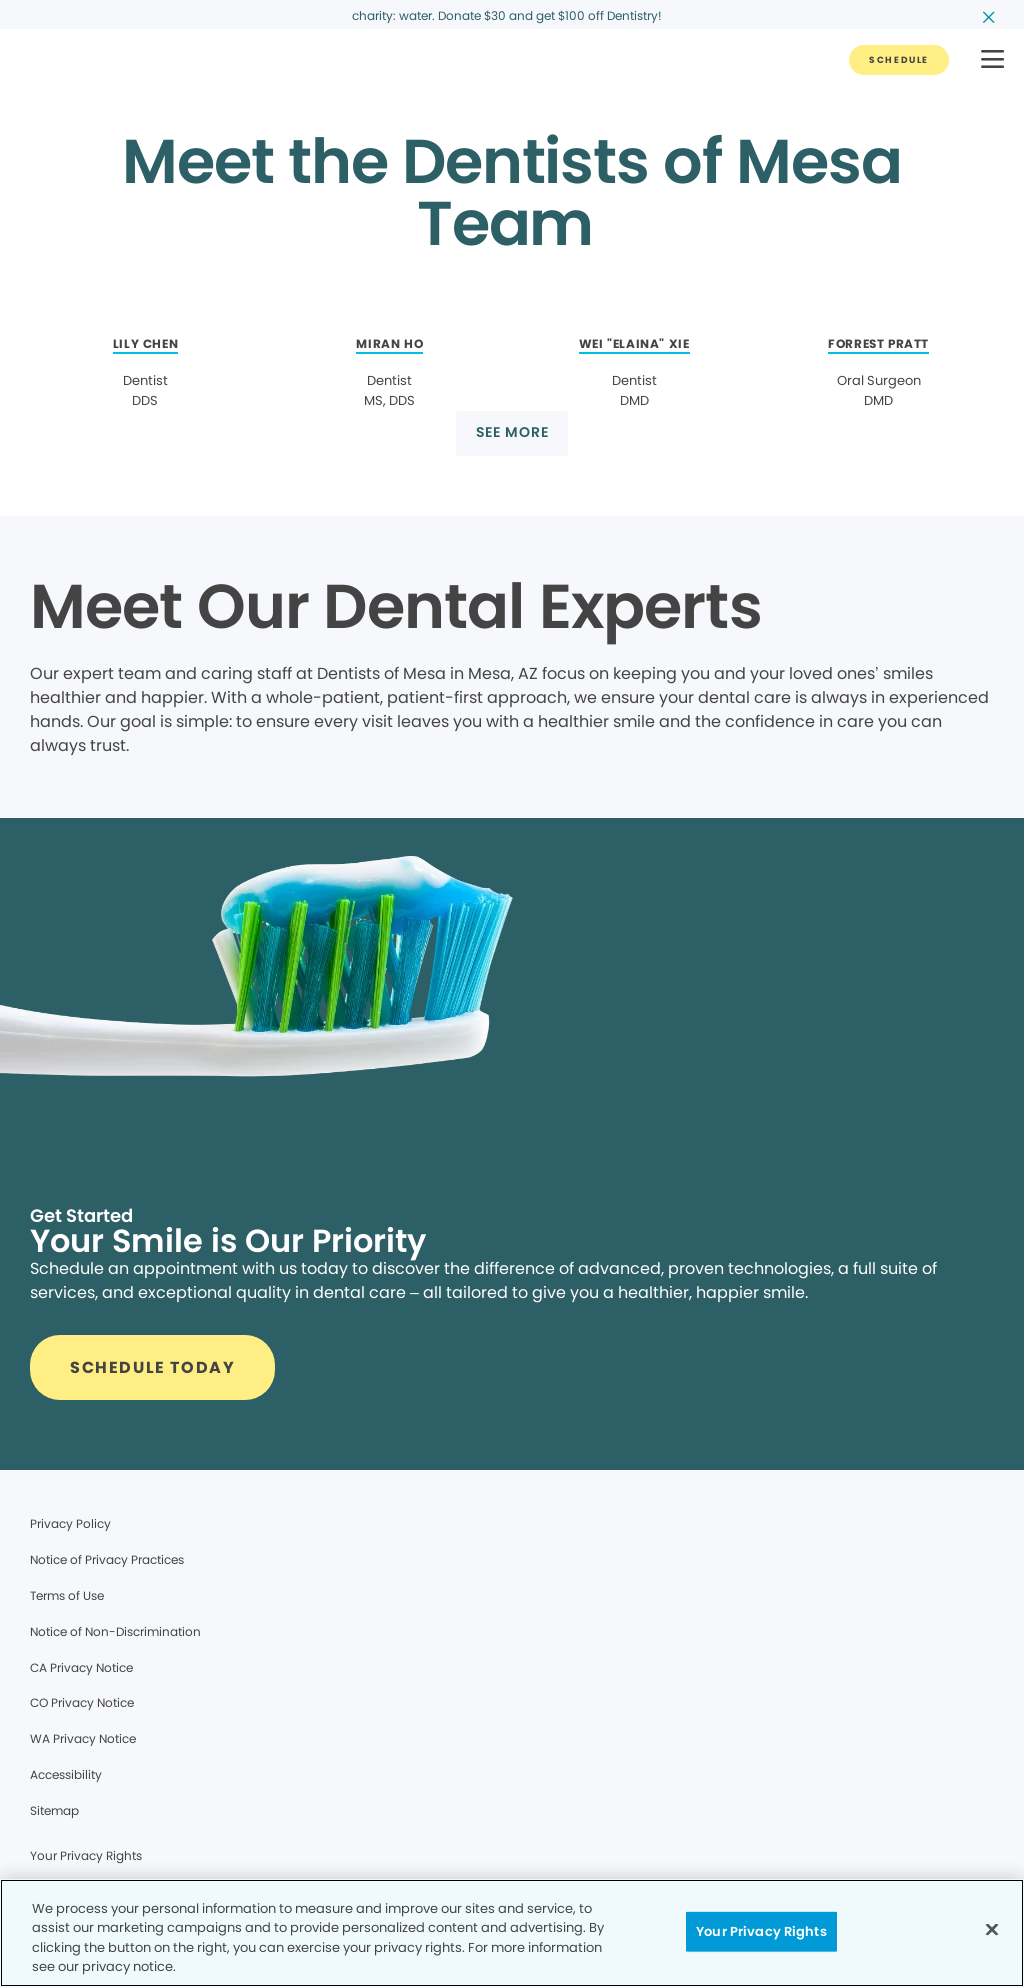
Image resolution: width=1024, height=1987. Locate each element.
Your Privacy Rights (86, 1855)
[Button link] (899, 60)
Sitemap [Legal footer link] (54, 1810)
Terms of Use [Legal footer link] (67, 1595)
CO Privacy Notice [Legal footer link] (82, 1702)
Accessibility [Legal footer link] (66, 1774)
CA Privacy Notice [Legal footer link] (81, 1667)
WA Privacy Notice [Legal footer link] (83, 1738)
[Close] (992, 1929)
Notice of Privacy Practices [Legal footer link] (107, 1559)
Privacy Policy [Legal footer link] (70, 1523)
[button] (992, 60)
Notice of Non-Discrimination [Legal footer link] (115, 1631)
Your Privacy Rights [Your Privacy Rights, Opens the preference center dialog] (761, 1931)
